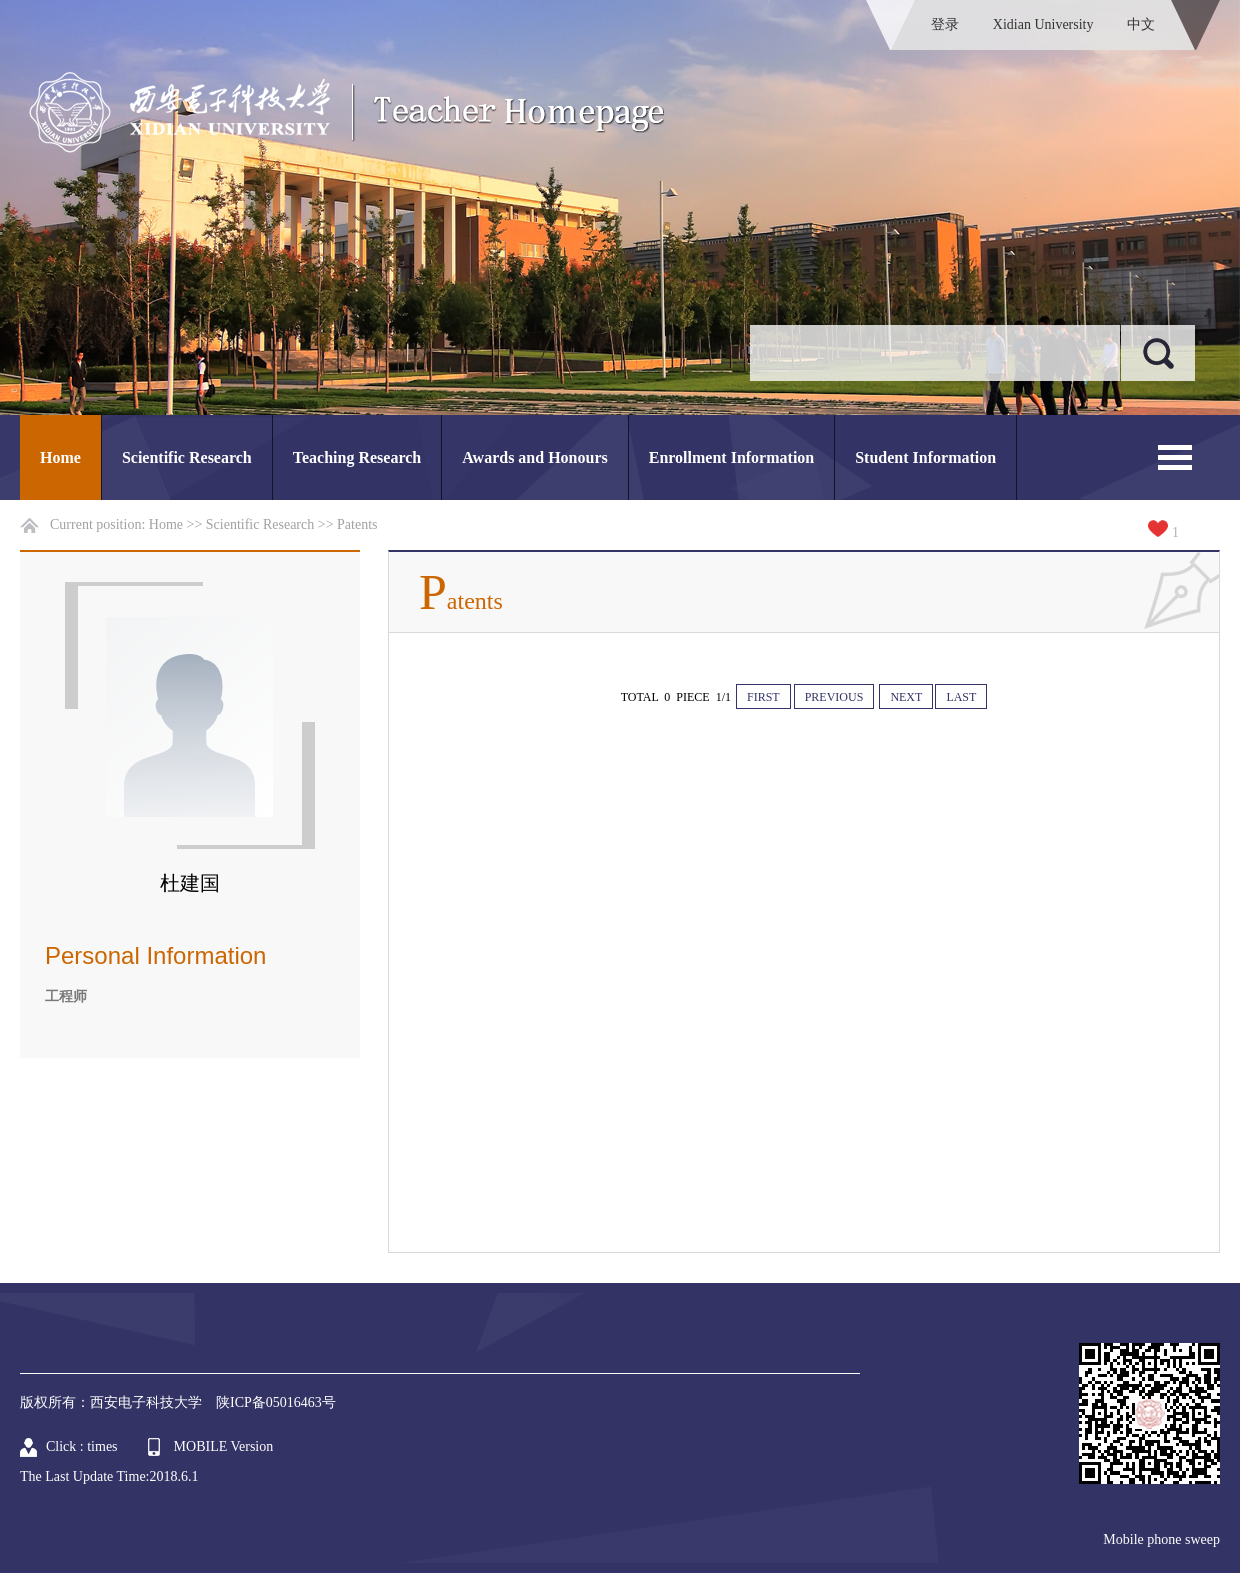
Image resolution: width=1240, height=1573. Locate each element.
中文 (1141, 24)
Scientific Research (187, 457)
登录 (945, 24)
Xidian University (1043, 24)
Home (60, 457)
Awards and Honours (535, 457)
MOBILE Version (224, 1446)
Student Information (925, 457)
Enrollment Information (731, 457)
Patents (357, 524)
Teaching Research (357, 457)
